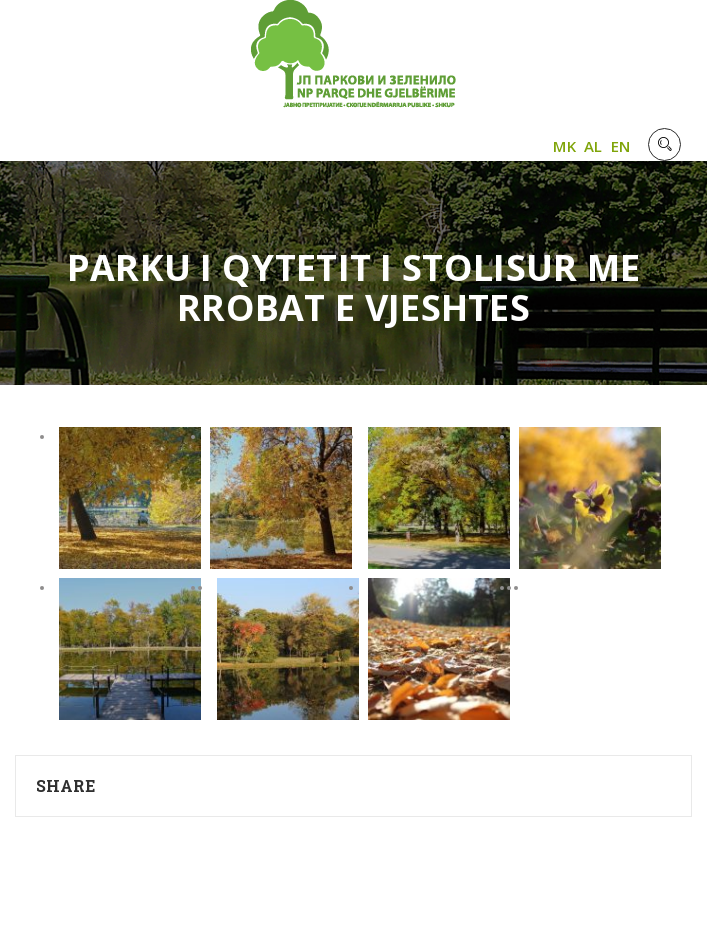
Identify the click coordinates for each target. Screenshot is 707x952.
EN (621, 146)
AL (593, 146)
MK (564, 146)
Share (66, 785)
